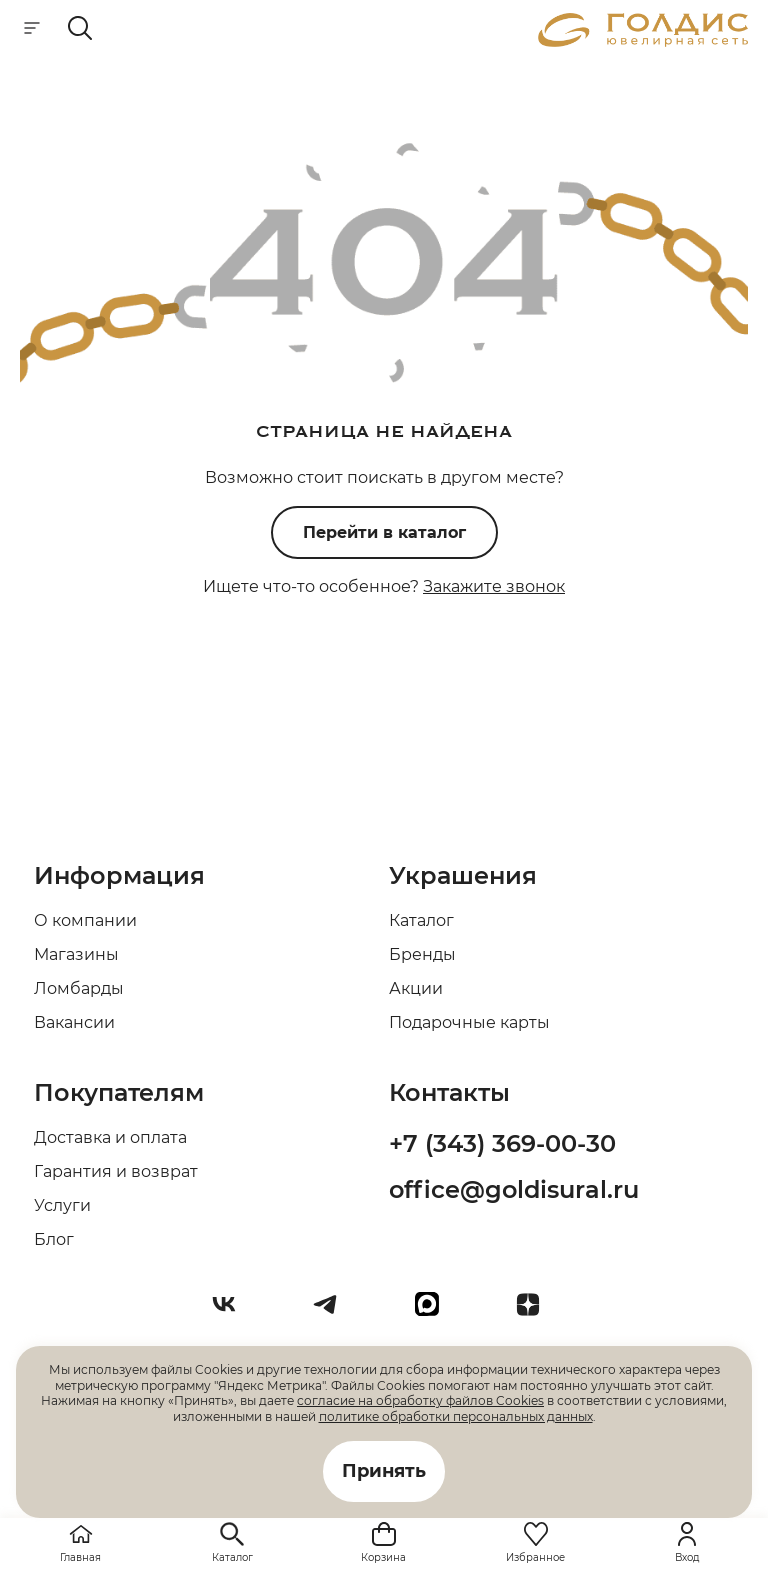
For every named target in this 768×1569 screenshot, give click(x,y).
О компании (85, 920)
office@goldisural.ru (514, 1189)
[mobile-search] (80, 29)
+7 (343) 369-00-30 (502, 1143)
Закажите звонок (494, 586)
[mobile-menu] (32, 29)
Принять (384, 1471)
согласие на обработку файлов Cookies (420, 1400)
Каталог (421, 920)
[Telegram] (333, 1312)
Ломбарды (79, 988)
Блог (54, 1239)
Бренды (422, 954)
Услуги (62, 1205)
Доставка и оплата (110, 1137)
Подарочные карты (469, 1022)
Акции (416, 988)
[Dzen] (536, 1312)
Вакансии (74, 1022)
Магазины (76, 954)
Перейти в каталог (384, 532)
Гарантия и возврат (116, 1171)
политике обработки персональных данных (456, 1416)
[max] (435, 1312)
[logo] (643, 41)
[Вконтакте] (232, 1312)
